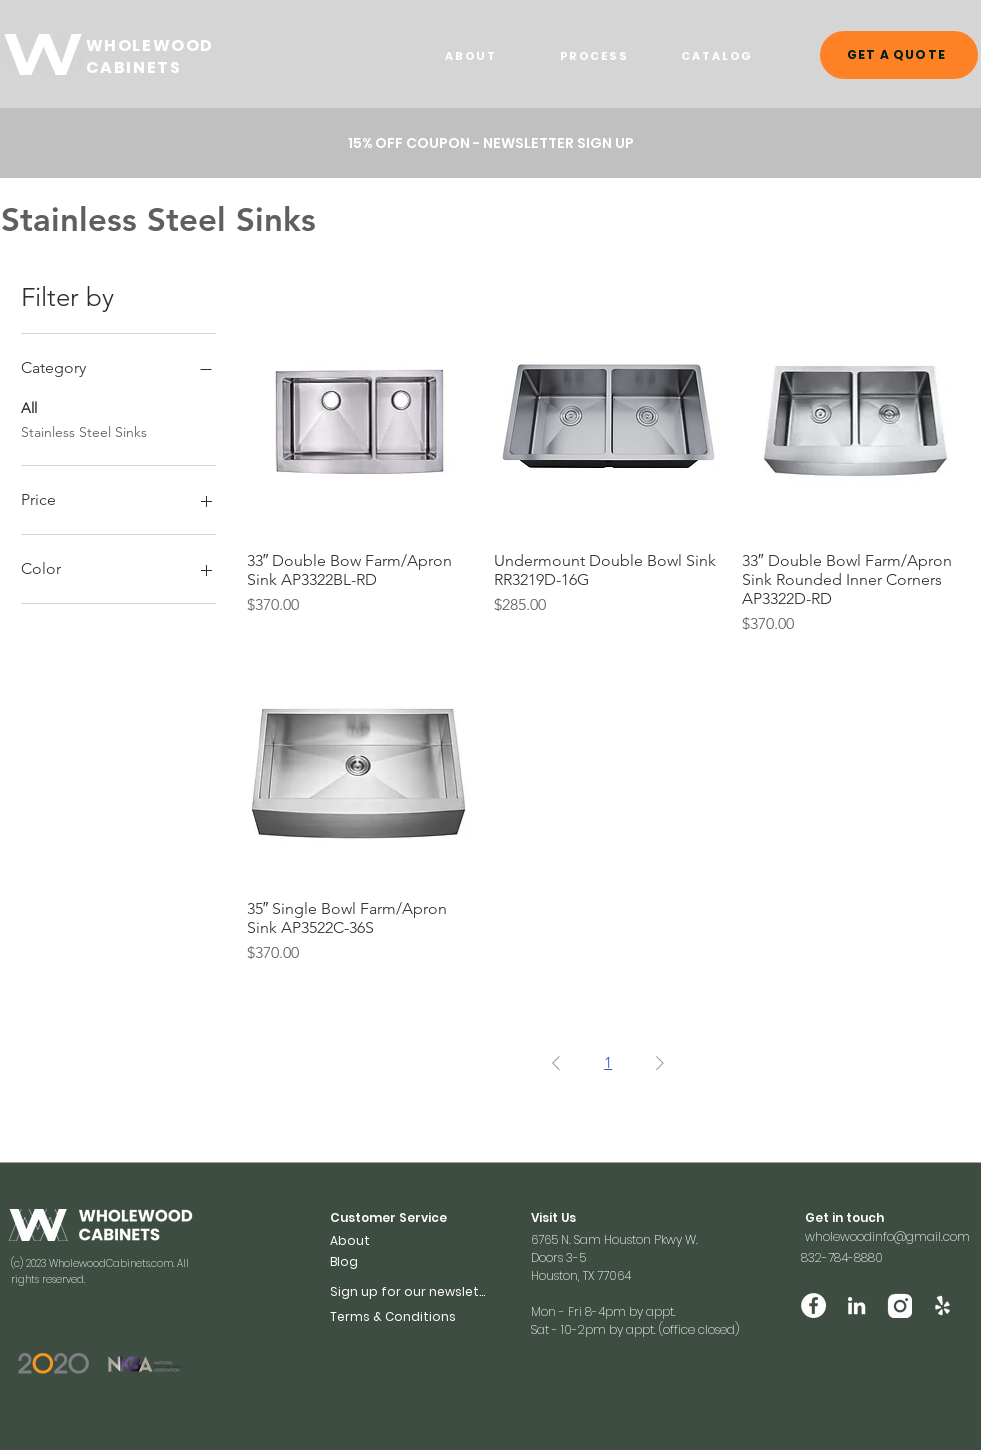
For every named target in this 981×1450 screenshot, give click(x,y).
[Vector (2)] (899, 1305)
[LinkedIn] (856, 1305)
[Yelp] (942, 1305)
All (29, 407)
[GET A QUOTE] (899, 55)
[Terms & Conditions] (410, 1316)
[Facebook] (813, 1305)
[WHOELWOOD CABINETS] (43, 54)
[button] (410, 1291)
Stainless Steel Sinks (84, 431)
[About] (362, 1240)
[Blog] (362, 1261)
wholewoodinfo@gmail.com (887, 1236)
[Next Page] (660, 1063)
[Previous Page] (556, 1063)
